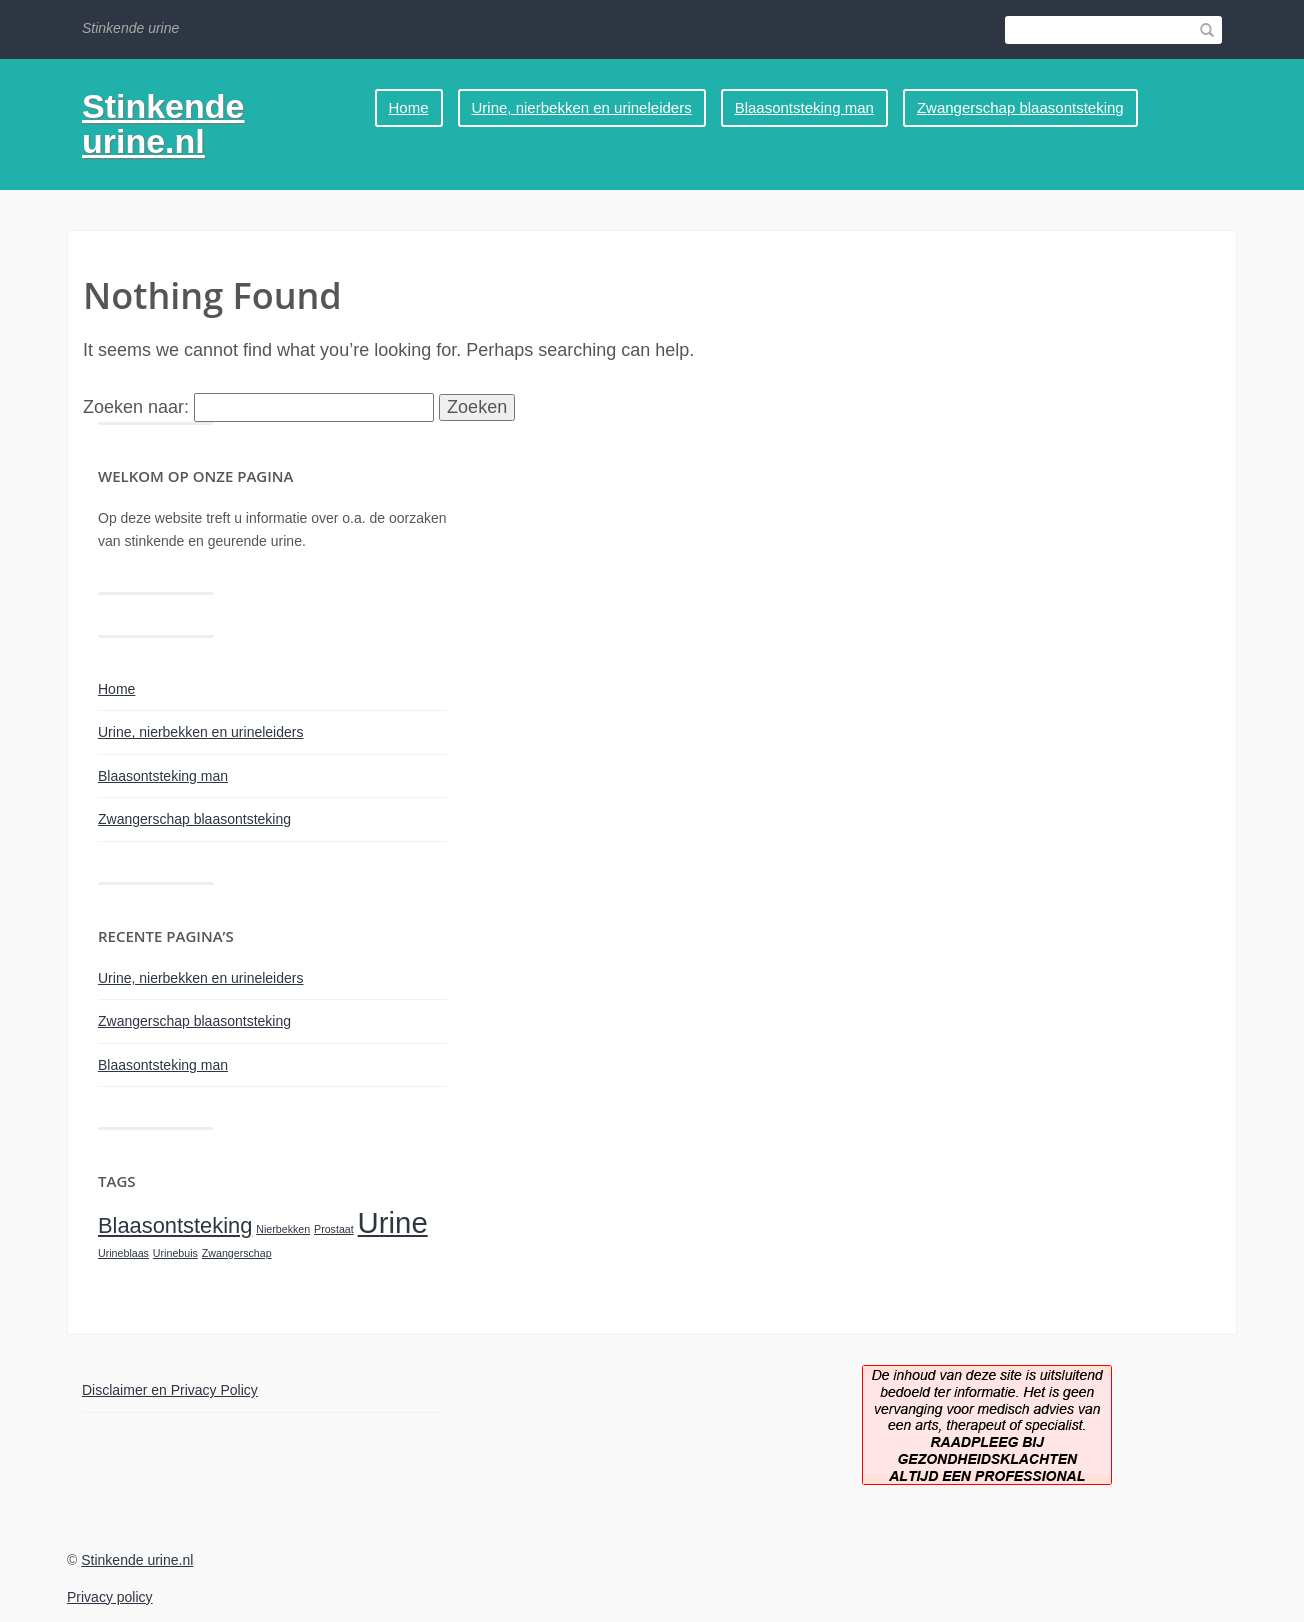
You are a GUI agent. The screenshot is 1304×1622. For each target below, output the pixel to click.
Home (409, 107)
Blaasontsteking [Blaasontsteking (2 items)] (175, 1225)
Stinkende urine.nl (163, 123)
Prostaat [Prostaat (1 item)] (334, 1229)
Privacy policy (110, 1597)
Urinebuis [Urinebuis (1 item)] (175, 1253)
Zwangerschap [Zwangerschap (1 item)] (237, 1253)
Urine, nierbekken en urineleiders (582, 107)
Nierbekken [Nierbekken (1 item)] (283, 1229)
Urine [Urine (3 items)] (393, 1222)
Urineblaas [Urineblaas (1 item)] (123, 1253)
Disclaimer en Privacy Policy (170, 1390)
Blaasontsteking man (804, 107)
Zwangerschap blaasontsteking (1020, 107)
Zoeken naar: (136, 407)
